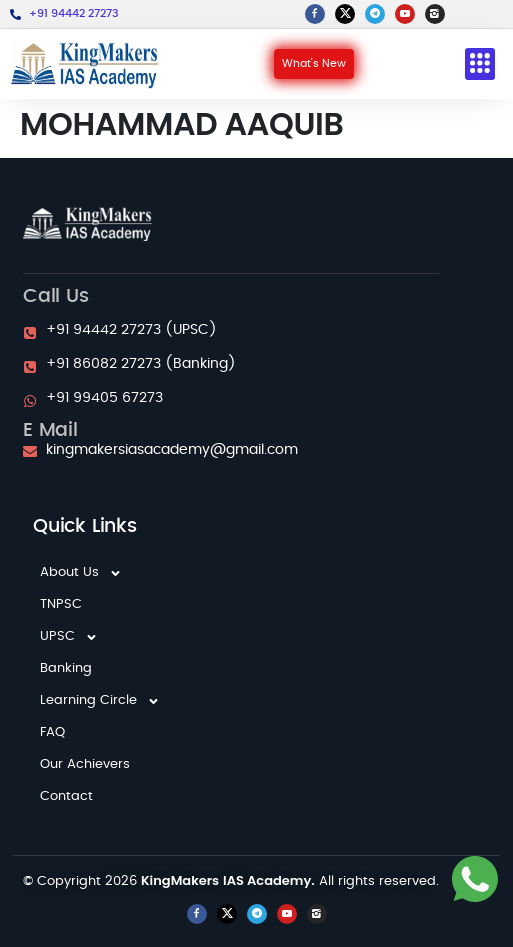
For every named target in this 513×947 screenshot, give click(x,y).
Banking (66, 668)
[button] (480, 64)
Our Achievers (85, 764)
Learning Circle (100, 701)
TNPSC (61, 604)
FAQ (52, 732)
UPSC (69, 637)
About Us (81, 573)
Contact (66, 796)
